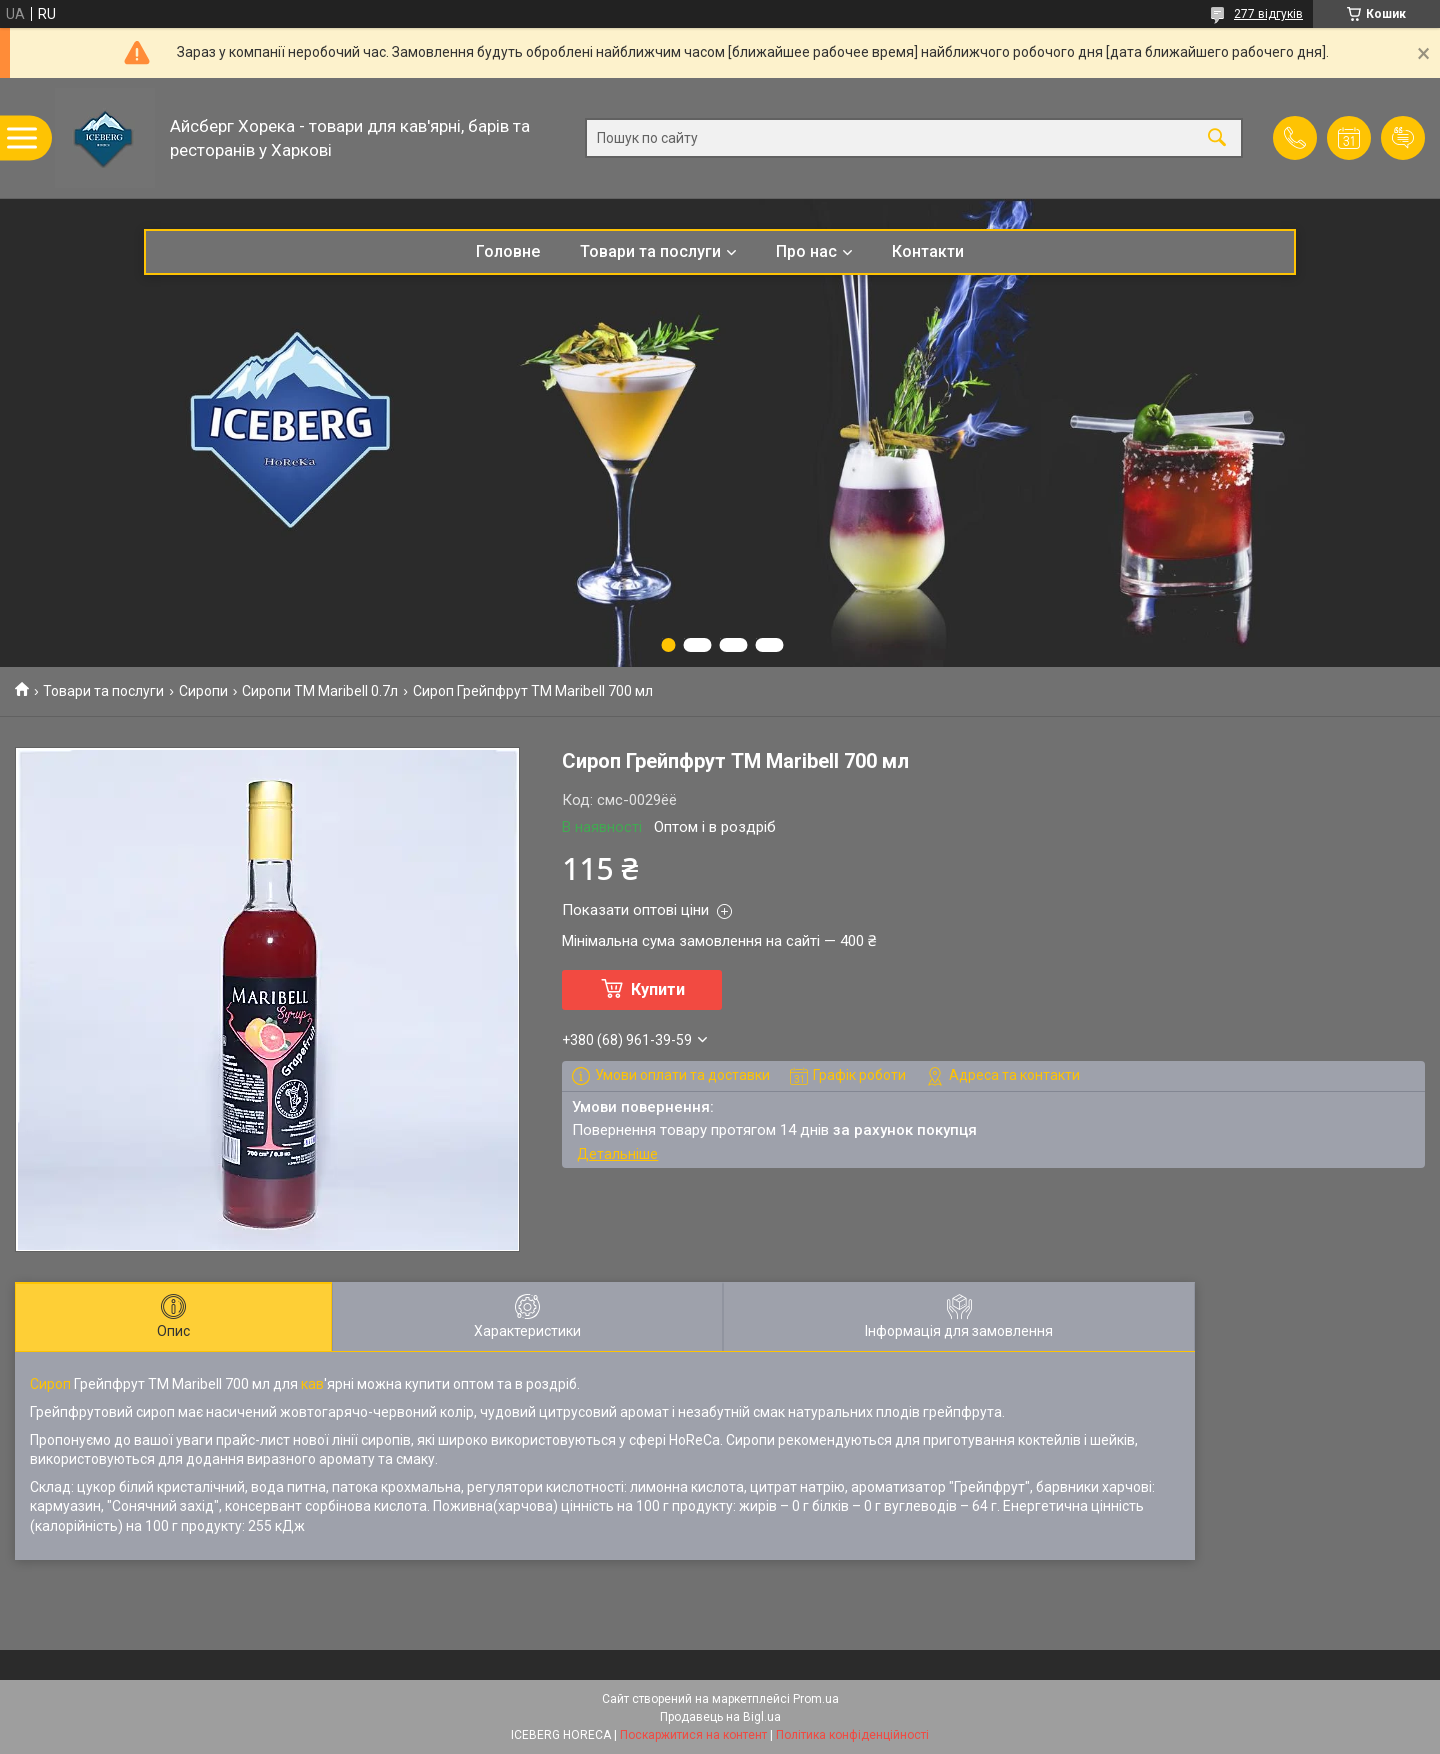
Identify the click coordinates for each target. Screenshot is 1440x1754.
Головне (508, 251)
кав (312, 1384)
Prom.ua (816, 1699)
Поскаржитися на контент (693, 1735)
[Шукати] (1217, 138)
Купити (658, 989)
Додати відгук (1403, 138)
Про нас (806, 251)
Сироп (50, 1384)
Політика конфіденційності (852, 1735)
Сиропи (203, 691)
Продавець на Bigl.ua (720, 1717)
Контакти (928, 251)
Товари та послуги (650, 251)
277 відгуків (1268, 14)
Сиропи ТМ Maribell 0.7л (320, 691)
